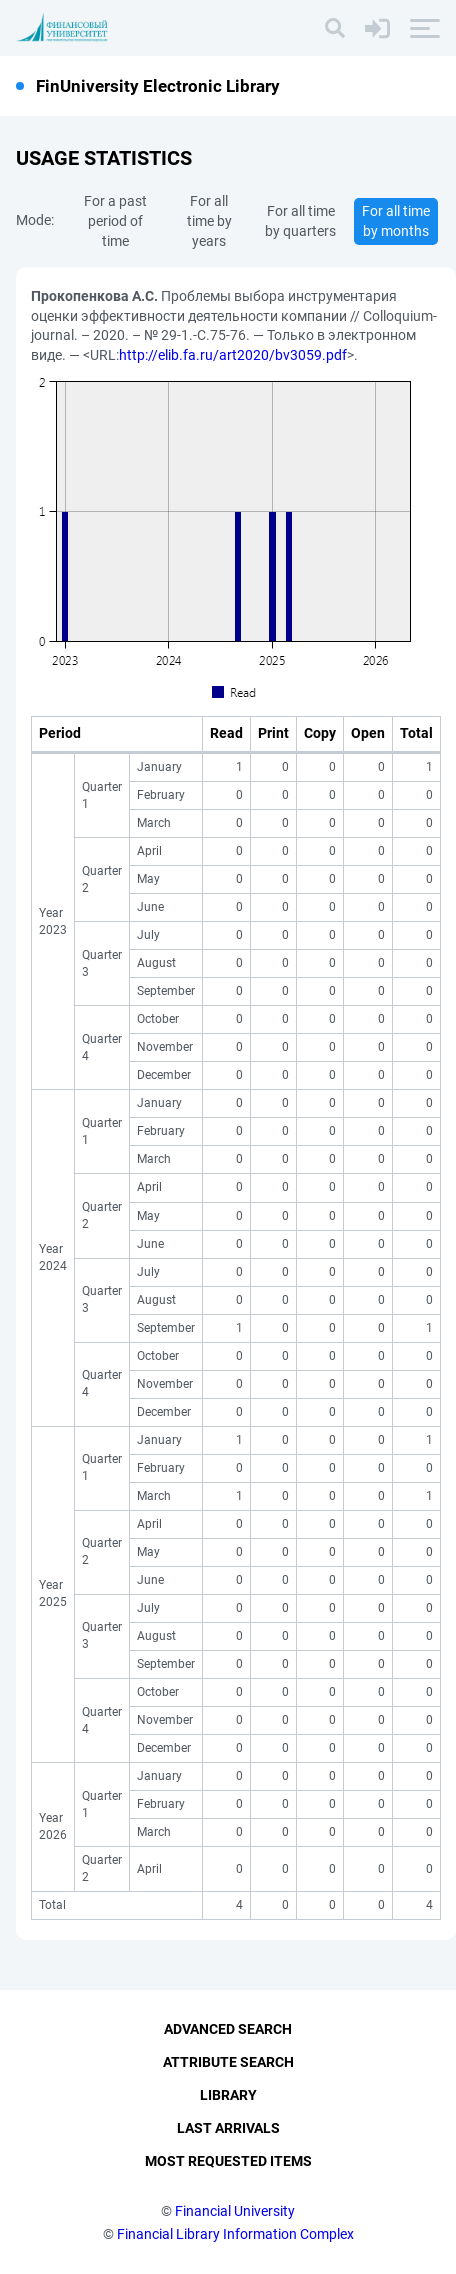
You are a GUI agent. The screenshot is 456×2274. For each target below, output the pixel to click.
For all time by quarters (300, 221)
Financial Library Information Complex (235, 2234)
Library (228, 2095)
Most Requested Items (228, 2161)
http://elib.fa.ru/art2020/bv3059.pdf (233, 355)
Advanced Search (228, 2029)
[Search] (335, 28)
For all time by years (209, 221)
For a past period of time (115, 221)
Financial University (235, 2211)
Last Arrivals (228, 2128)
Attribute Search (228, 2062)
